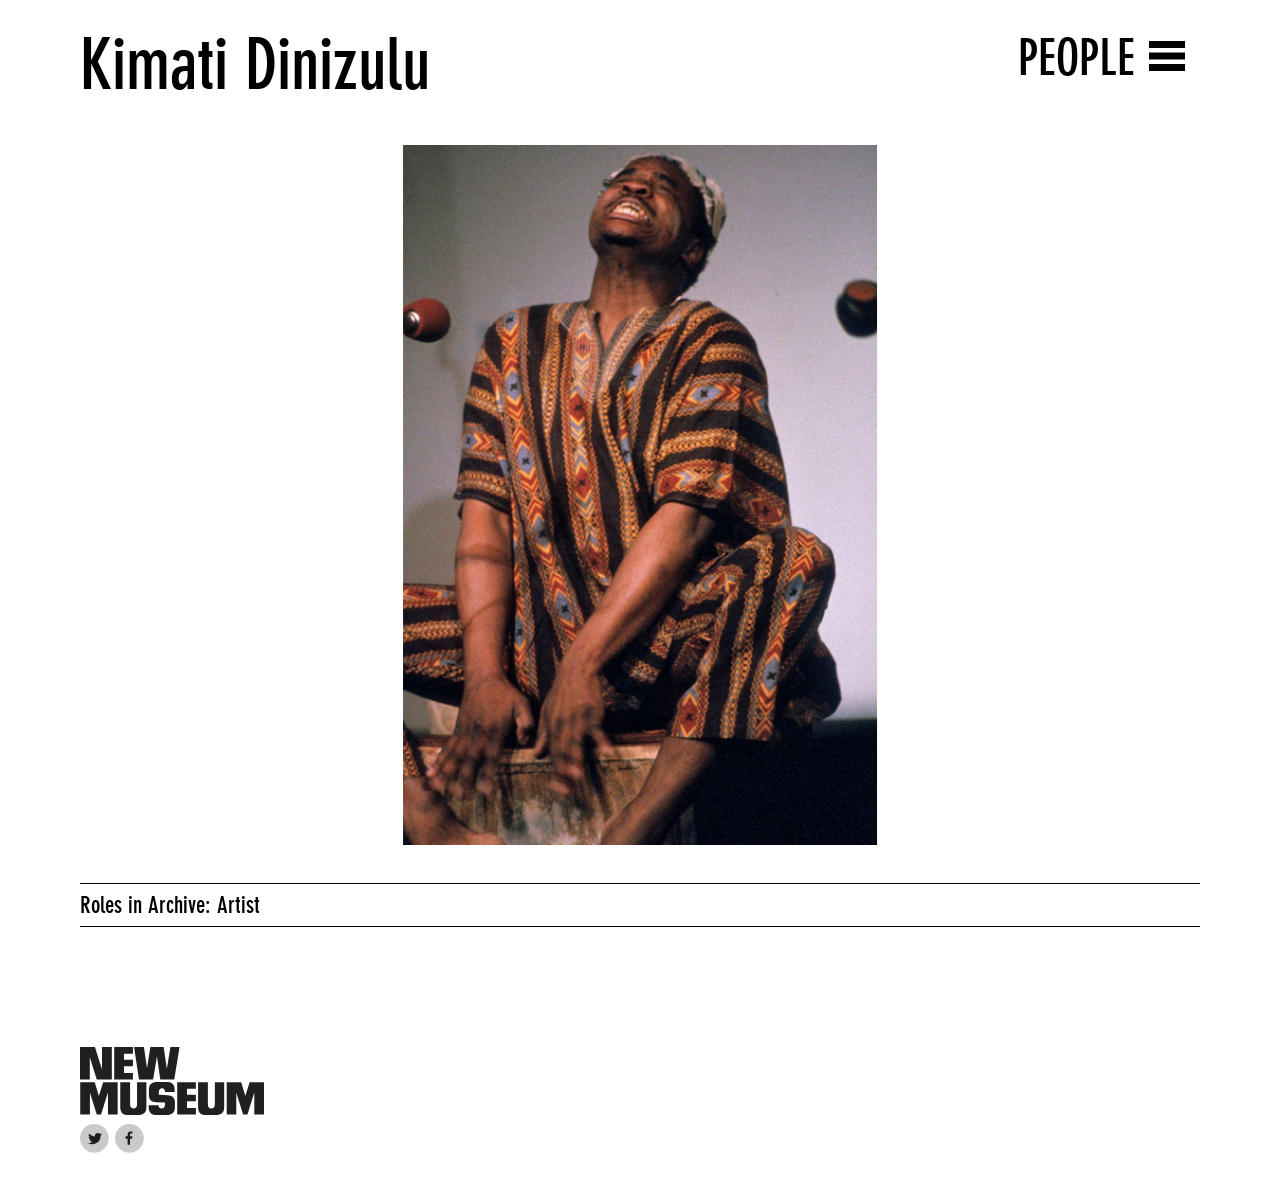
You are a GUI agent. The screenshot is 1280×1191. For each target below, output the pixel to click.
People (1076, 57)
